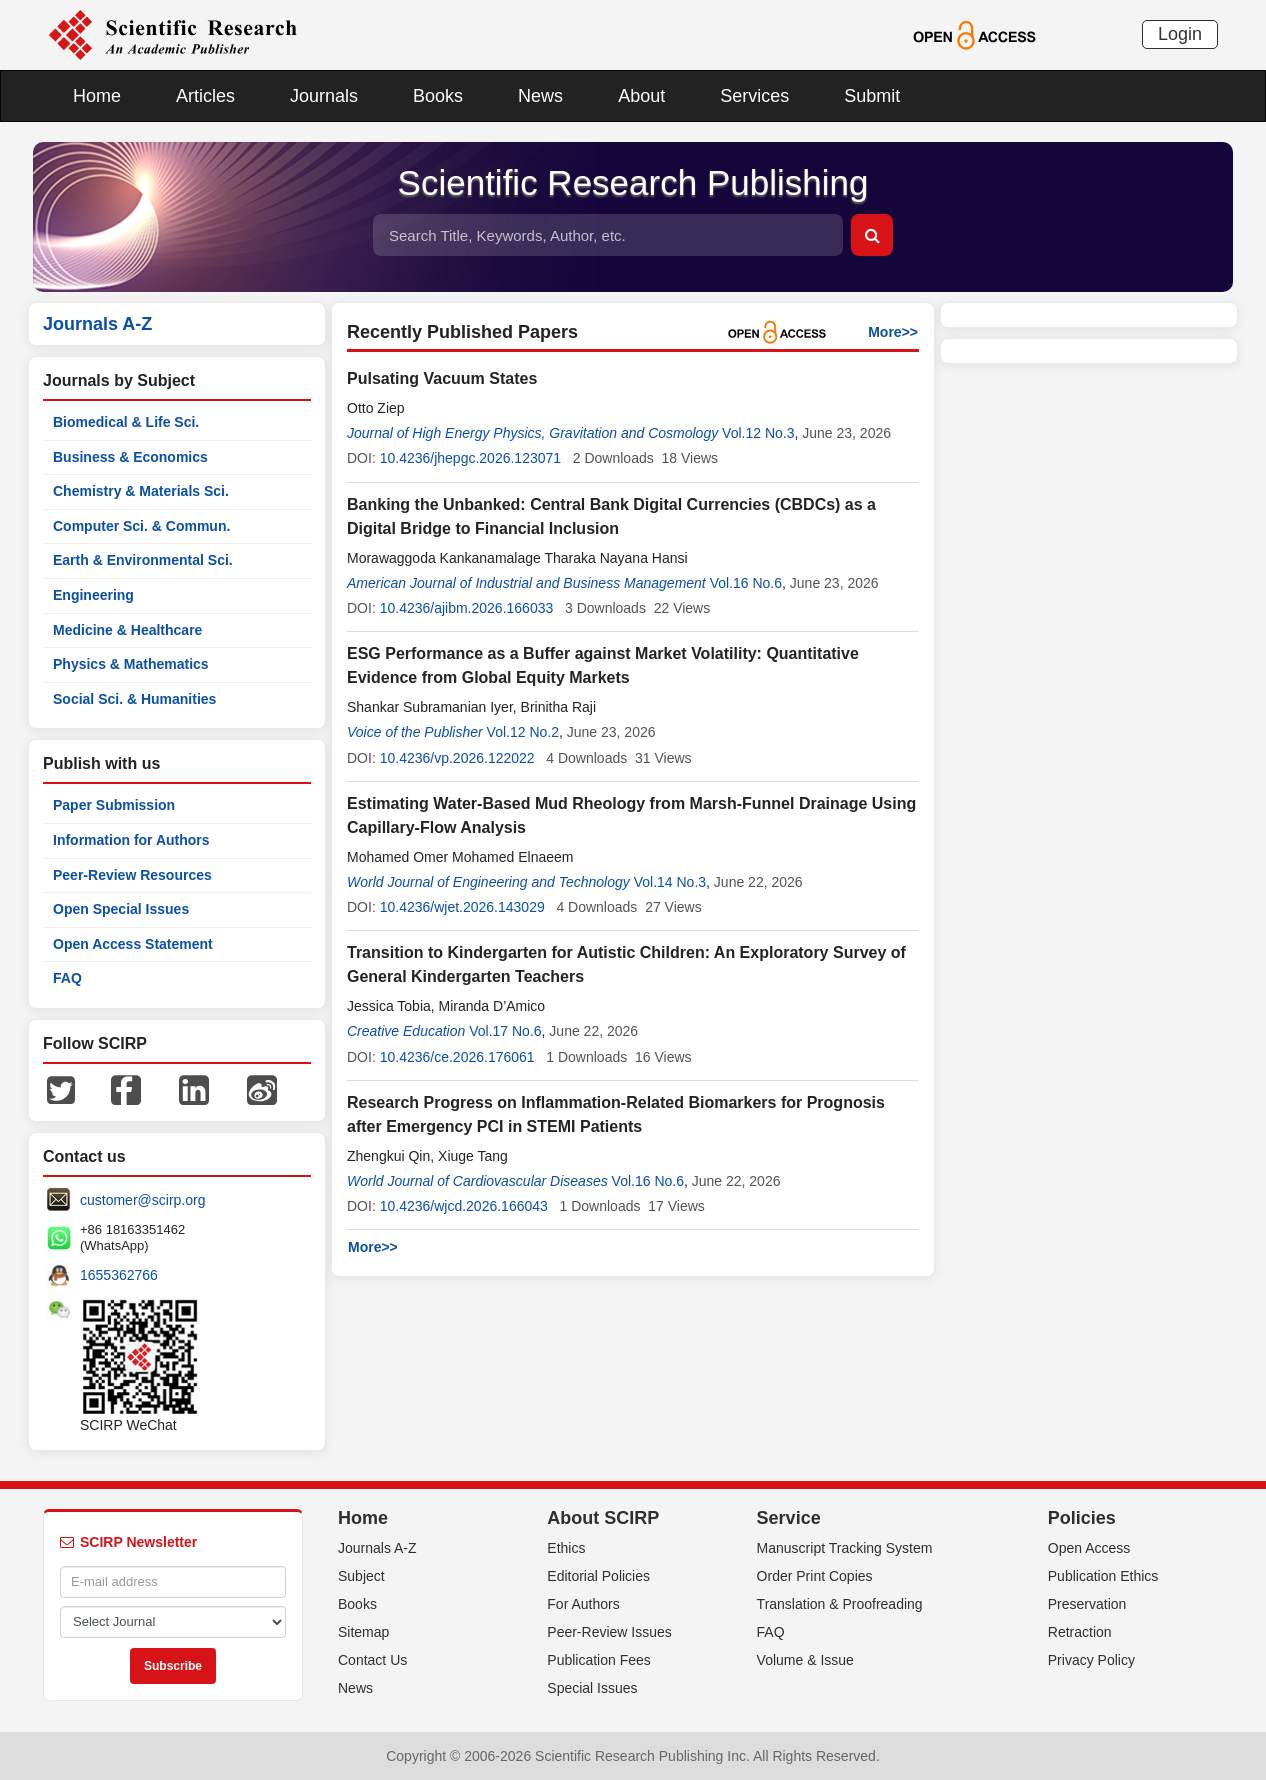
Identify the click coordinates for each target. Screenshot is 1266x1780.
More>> (893, 332)
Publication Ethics (1103, 1576)
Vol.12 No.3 (758, 433)
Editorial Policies (598, 1576)
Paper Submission (114, 805)
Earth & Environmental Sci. (143, 560)
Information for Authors (131, 840)
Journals (324, 96)
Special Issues (592, 1688)
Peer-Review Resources (132, 875)
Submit (872, 96)
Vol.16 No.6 (746, 583)
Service (789, 1518)
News (540, 96)
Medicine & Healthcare (127, 630)
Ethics (566, 1548)
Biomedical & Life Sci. (126, 422)
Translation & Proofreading (840, 1604)
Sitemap (363, 1632)
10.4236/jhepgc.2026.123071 (470, 458)
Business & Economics (130, 457)
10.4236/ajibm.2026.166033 (467, 608)
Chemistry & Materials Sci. (141, 491)
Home (97, 96)
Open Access (1089, 1548)
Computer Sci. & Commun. (141, 526)
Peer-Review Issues (609, 1632)
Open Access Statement (133, 944)
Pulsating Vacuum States (442, 378)
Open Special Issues (121, 909)
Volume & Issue (805, 1660)
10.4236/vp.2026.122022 (457, 758)
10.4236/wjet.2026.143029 (462, 907)
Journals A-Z (377, 1548)
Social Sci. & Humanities (134, 699)
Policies (1082, 1518)
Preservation (1087, 1604)
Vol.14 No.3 (670, 882)
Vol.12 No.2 (523, 732)
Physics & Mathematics (131, 664)
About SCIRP (603, 1518)
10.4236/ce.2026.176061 (457, 1057)
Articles (205, 96)
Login (1180, 34)
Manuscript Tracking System (845, 1548)
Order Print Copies (815, 1576)
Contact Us (372, 1660)
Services (754, 96)
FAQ (67, 978)
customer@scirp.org (142, 1200)
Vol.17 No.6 (505, 1031)
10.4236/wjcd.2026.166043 (464, 1206)
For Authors (583, 1604)
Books (438, 96)
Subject (361, 1576)
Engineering (93, 595)
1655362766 (119, 1275)
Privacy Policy (1091, 1660)
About (641, 96)
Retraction (1080, 1632)
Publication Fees (599, 1660)
